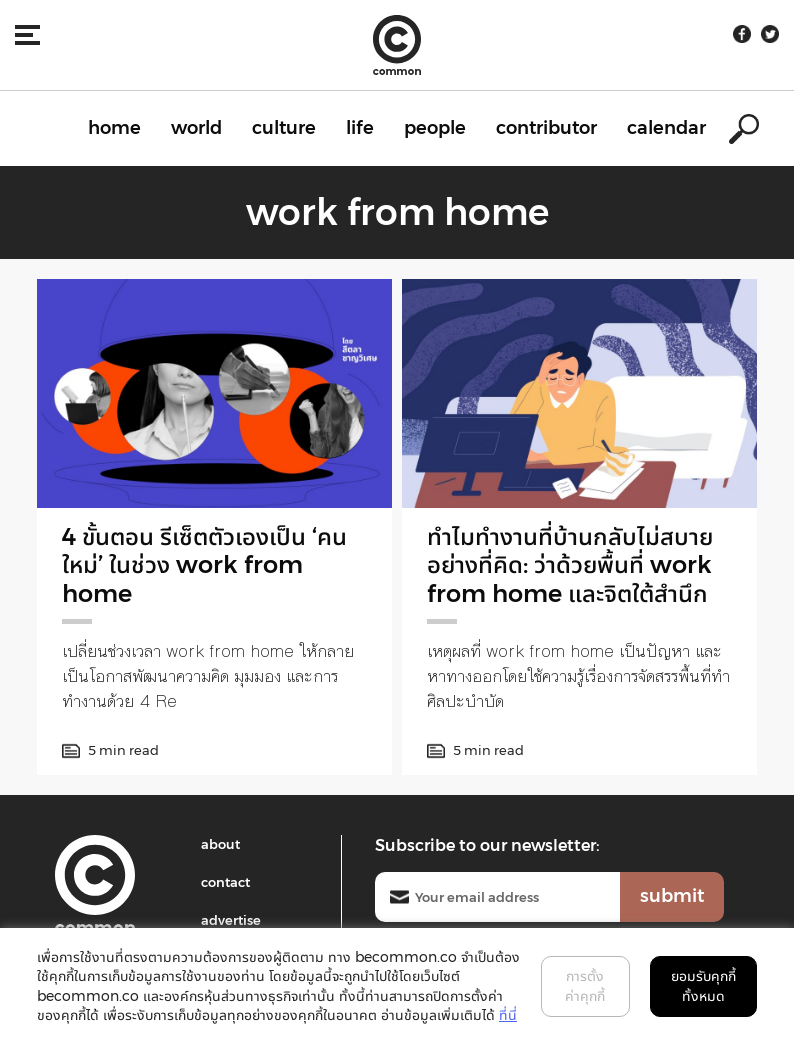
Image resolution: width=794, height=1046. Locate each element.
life (360, 128)
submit (672, 896)
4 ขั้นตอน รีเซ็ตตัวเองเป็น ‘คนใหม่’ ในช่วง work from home (204, 565)
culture (284, 128)
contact (225, 882)
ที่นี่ (508, 1015)
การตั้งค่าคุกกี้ (585, 986)
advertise (231, 920)
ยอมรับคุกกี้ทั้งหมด (703, 986)
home (114, 128)
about (220, 844)
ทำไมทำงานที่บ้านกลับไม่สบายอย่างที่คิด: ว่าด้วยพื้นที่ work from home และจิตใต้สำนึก (570, 565)
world (196, 128)
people (435, 128)
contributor (546, 128)
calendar (666, 128)
